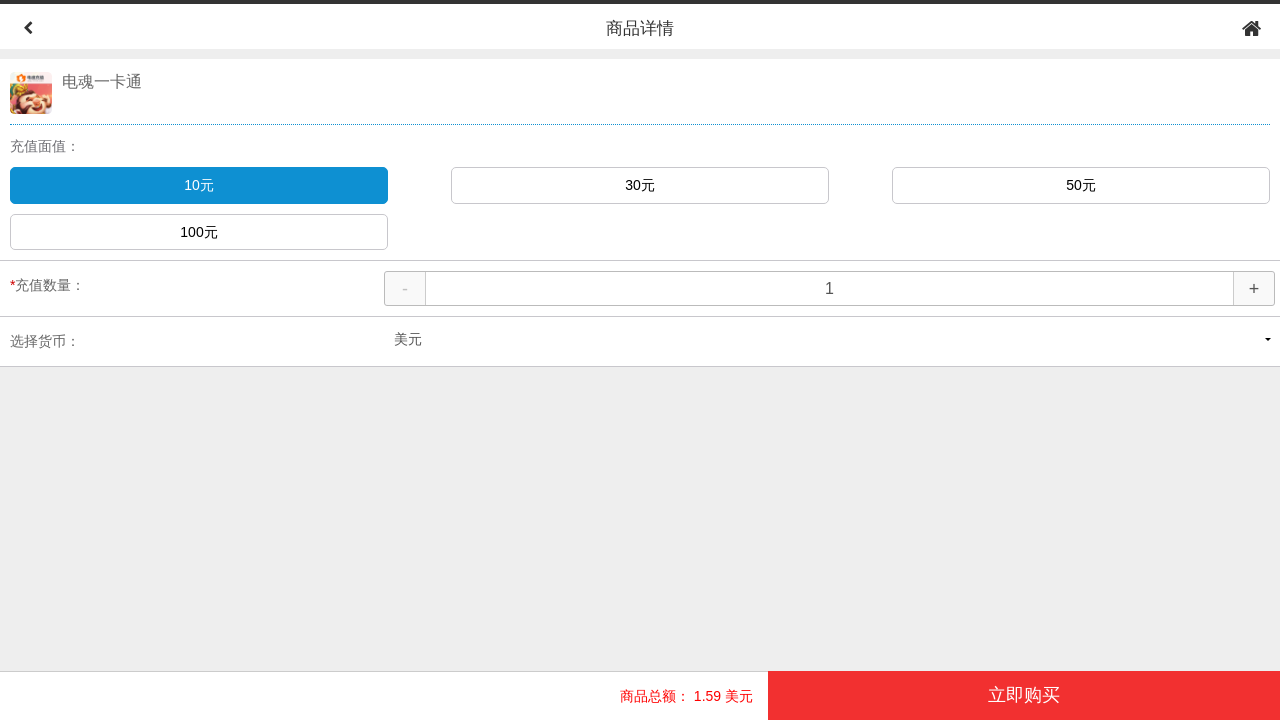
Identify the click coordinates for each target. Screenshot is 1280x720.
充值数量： (47, 285)
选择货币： (45, 341)
